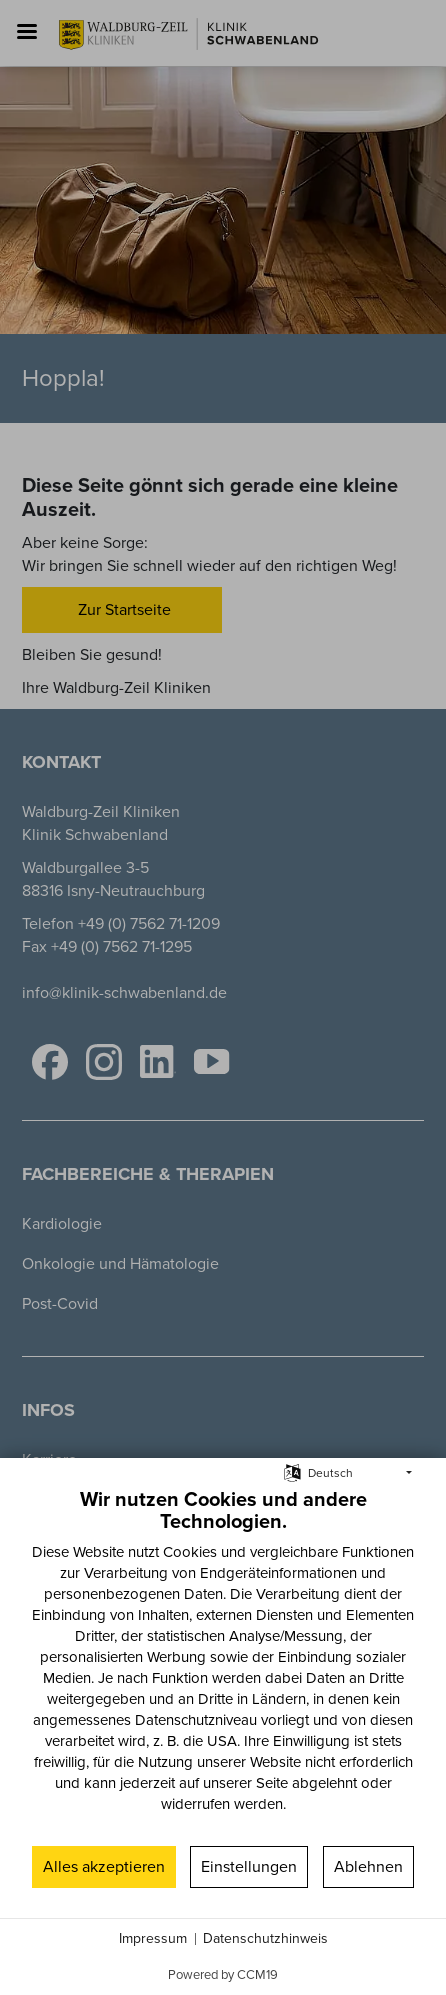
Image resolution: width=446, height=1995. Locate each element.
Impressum (153, 1939)
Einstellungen (249, 1866)
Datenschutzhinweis (265, 1939)
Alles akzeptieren (104, 1866)
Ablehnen (368, 1866)
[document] (223, 1664)
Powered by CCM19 (223, 1974)
